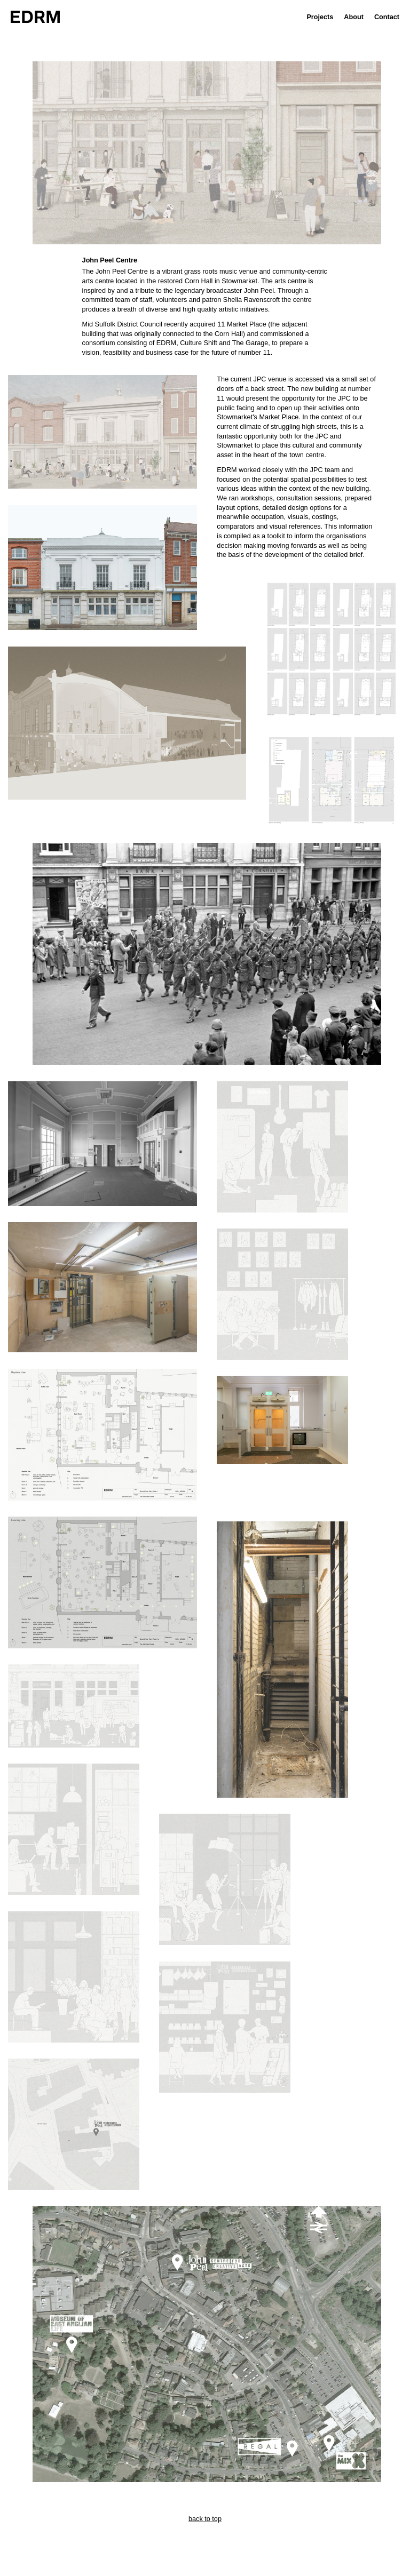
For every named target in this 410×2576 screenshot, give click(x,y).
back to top (205, 2519)
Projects (319, 17)
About (354, 17)
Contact (386, 17)
